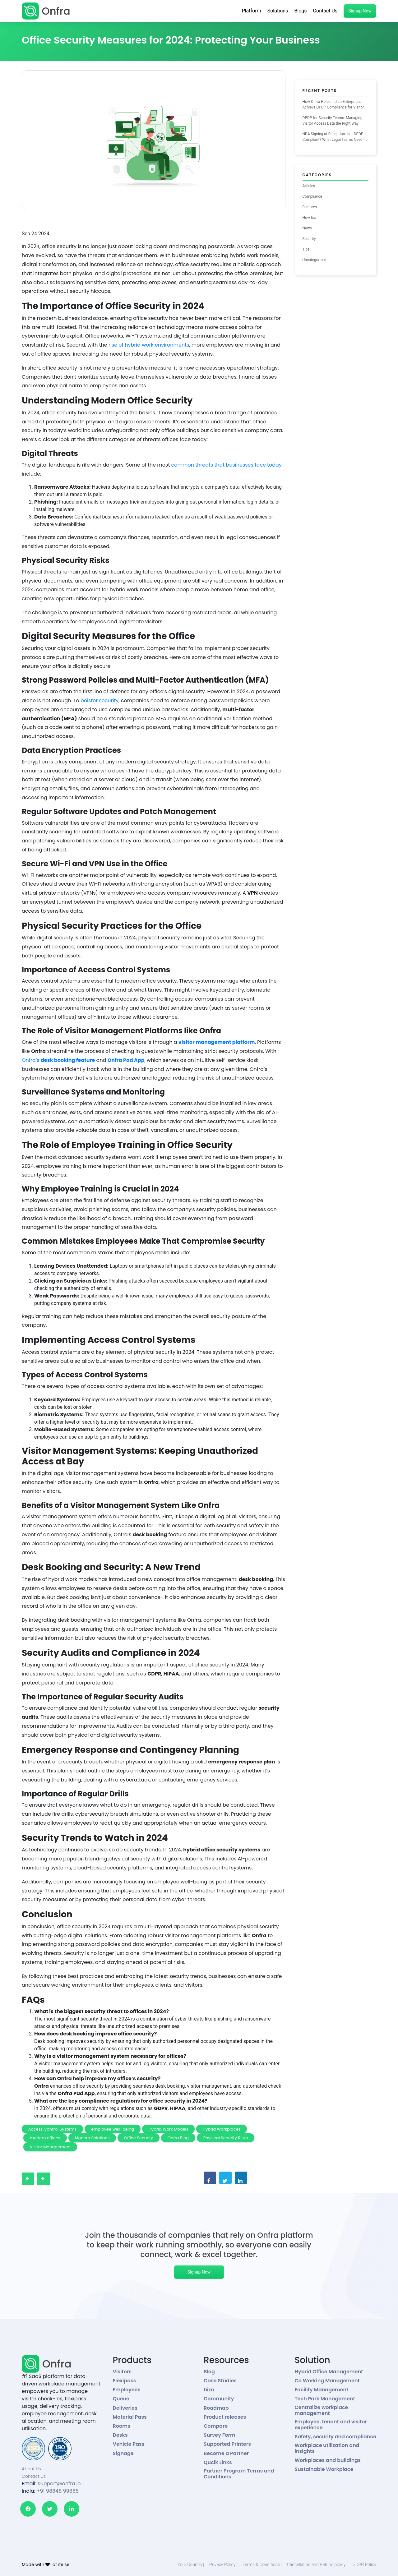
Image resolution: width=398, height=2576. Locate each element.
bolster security (99, 700)
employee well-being (112, 2129)
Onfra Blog (178, 2138)
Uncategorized (314, 260)
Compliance (312, 196)
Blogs (300, 11)
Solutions (277, 11)
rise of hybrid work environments (149, 344)
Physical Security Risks (225, 2138)
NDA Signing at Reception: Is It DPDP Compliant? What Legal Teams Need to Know (335, 137)
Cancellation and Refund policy (316, 2564)
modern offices (45, 2138)
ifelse (63, 2564)
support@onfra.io (59, 2483)
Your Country (190, 2564)
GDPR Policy (364, 2564)
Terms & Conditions (261, 2564)
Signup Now (360, 10)
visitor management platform (216, 1042)
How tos (309, 217)
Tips (306, 249)
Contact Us (325, 11)
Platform (251, 11)
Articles (309, 186)
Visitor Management (50, 2147)
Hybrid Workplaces (221, 2129)
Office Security (138, 2138)
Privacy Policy (222, 2564)
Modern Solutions (92, 2138)
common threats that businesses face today (226, 464)
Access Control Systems (52, 2129)
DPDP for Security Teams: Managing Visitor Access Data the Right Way (333, 121)
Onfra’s (59, 1060)
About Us (31, 2469)
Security (309, 239)
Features (310, 207)
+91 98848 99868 (57, 2491)
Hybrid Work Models (168, 2129)
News (307, 228)
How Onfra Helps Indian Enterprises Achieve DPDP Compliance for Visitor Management (333, 104)
